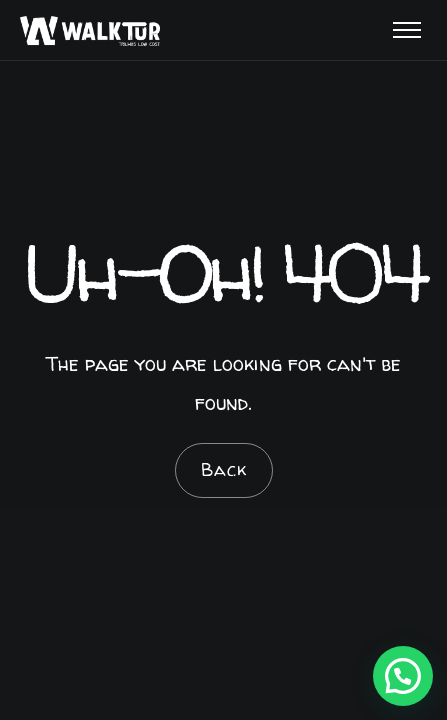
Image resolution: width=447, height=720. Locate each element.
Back (224, 469)
